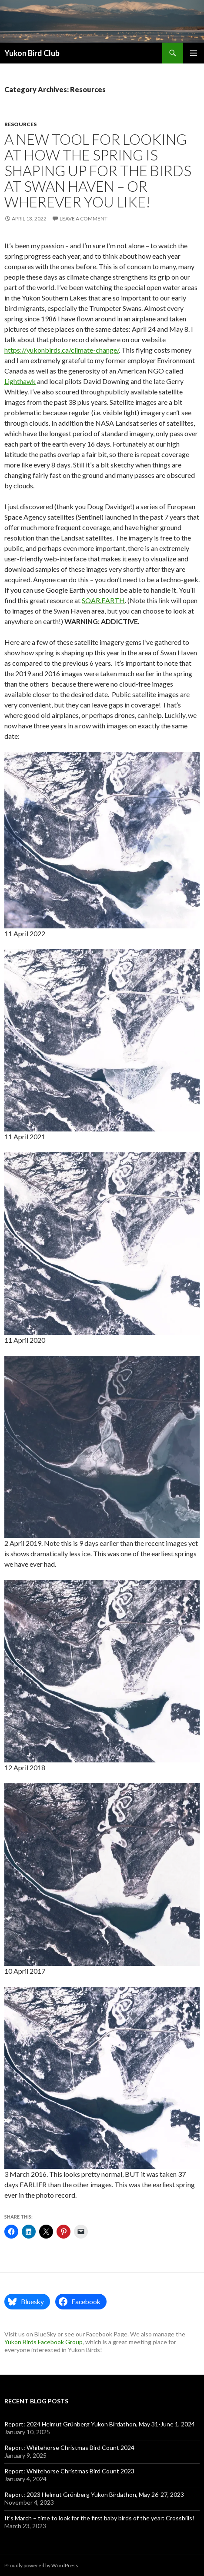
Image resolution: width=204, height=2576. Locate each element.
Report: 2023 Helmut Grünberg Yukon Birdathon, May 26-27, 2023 (94, 2494)
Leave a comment (83, 218)
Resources (20, 124)
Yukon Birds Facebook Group (43, 2342)
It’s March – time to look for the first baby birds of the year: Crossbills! (99, 2518)
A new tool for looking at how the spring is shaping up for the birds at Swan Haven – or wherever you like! (97, 170)
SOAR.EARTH (103, 600)
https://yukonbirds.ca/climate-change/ (61, 350)
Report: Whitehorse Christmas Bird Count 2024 (69, 2447)
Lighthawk (20, 381)
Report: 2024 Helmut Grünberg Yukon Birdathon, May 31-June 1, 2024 (99, 2424)
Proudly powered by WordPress (41, 2565)
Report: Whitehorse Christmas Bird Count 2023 (69, 2471)
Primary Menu (193, 53)
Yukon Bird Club (32, 53)
